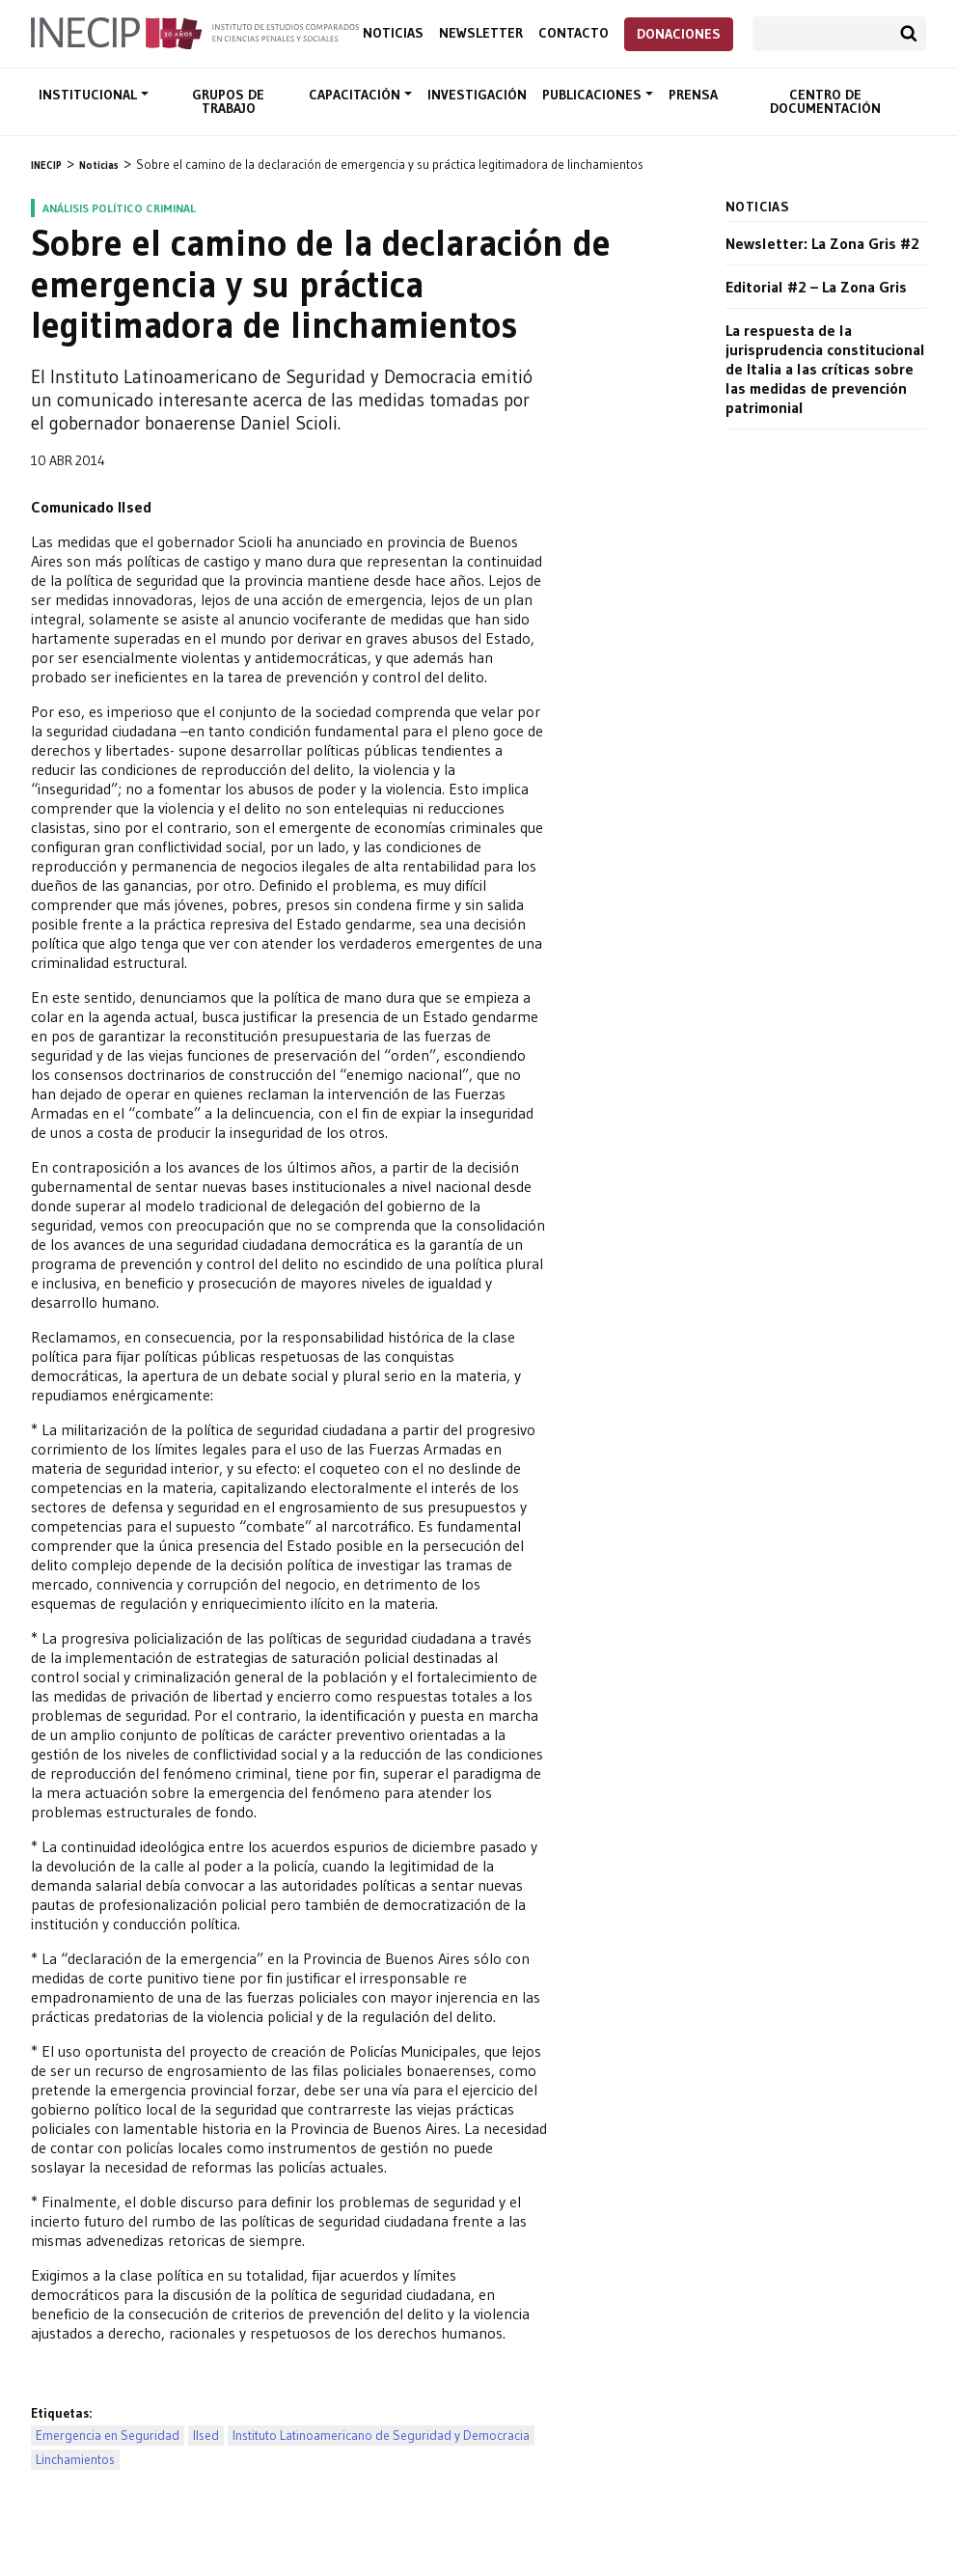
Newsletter (481, 33)
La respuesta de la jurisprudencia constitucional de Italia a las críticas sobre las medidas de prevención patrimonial (825, 368)
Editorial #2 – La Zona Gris (816, 286)
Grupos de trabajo (228, 101)
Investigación (477, 94)
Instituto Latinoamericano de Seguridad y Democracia (381, 2435)
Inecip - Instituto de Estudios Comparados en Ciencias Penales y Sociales (195, 31)
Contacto (573, 33)
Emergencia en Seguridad (107, 2435)
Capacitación (356, 94)
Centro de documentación (825, 101)
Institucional (90, 94)
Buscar (908, 33)
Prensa (693, 94)
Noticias (393, 33)
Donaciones (679, 33)
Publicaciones (593, 94)
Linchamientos (75, 2459)
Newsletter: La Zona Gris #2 (822, 243)
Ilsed (206, 2435)
